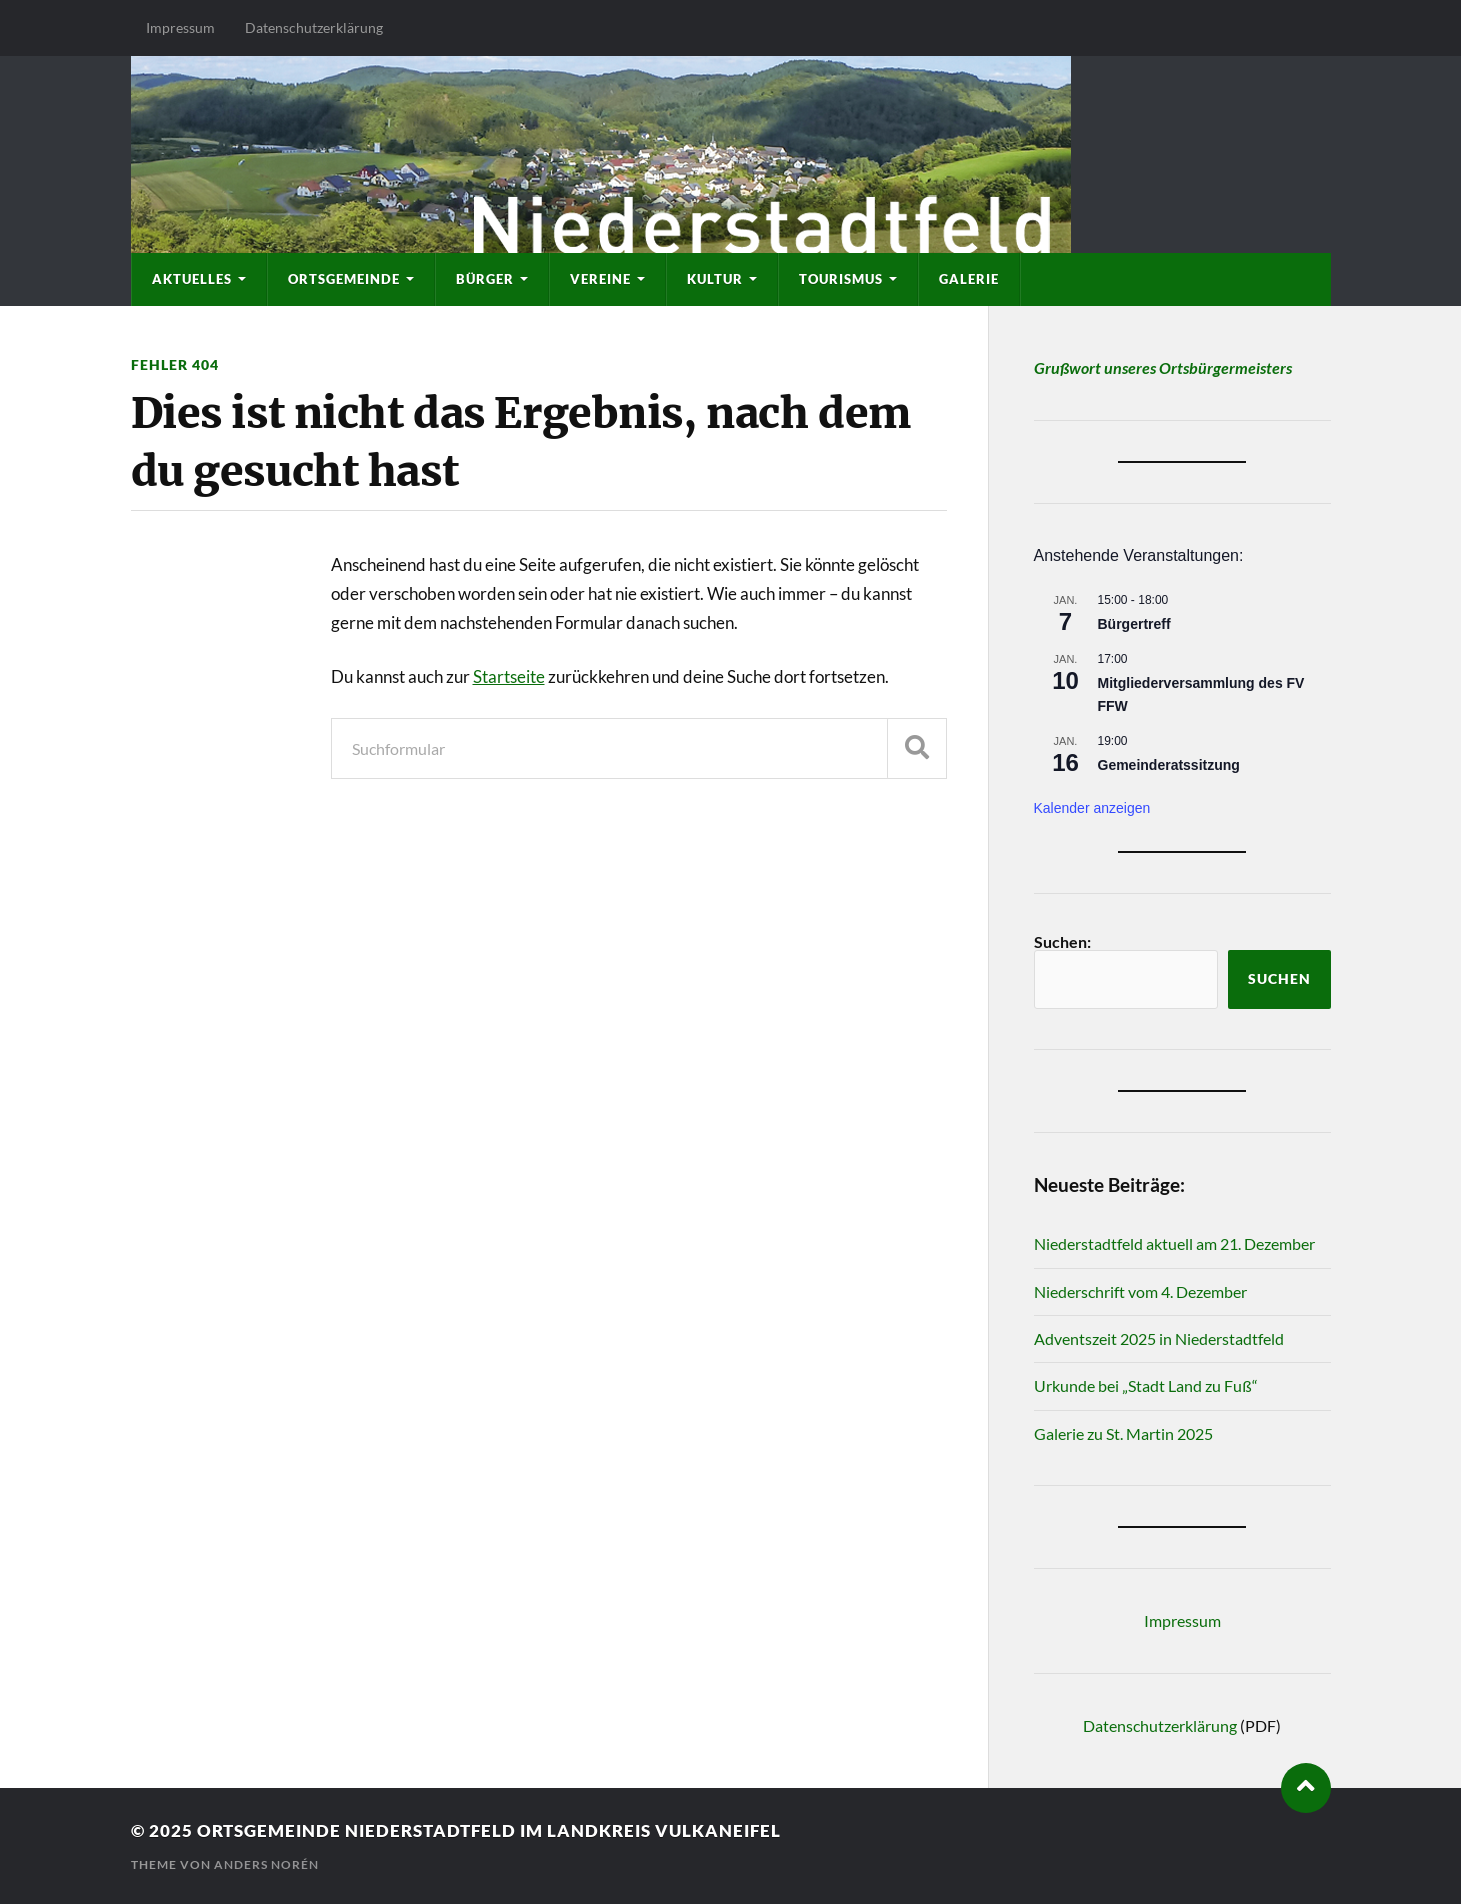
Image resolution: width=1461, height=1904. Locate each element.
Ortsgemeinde (344, 279)
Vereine (600, 279)
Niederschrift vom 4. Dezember (1140, 1291)
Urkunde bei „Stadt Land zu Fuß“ (1146, 1385)
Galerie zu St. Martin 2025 (1123, 1433)
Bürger (485, 279)
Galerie (969, 279)
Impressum (180, 27)
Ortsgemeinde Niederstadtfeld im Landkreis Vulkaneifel (489, 1830)
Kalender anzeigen (1092, 808)
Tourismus (841, 279)
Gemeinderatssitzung (1169, 765)
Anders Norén (266, 1864)
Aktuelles (192, 279)
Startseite (509, 676)
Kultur (715, 279)
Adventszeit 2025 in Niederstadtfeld (1159, 1338)
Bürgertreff (1134, 624)
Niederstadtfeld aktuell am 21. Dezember (1174, 1243)
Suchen (1279, 979)
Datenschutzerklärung (314, 27)
